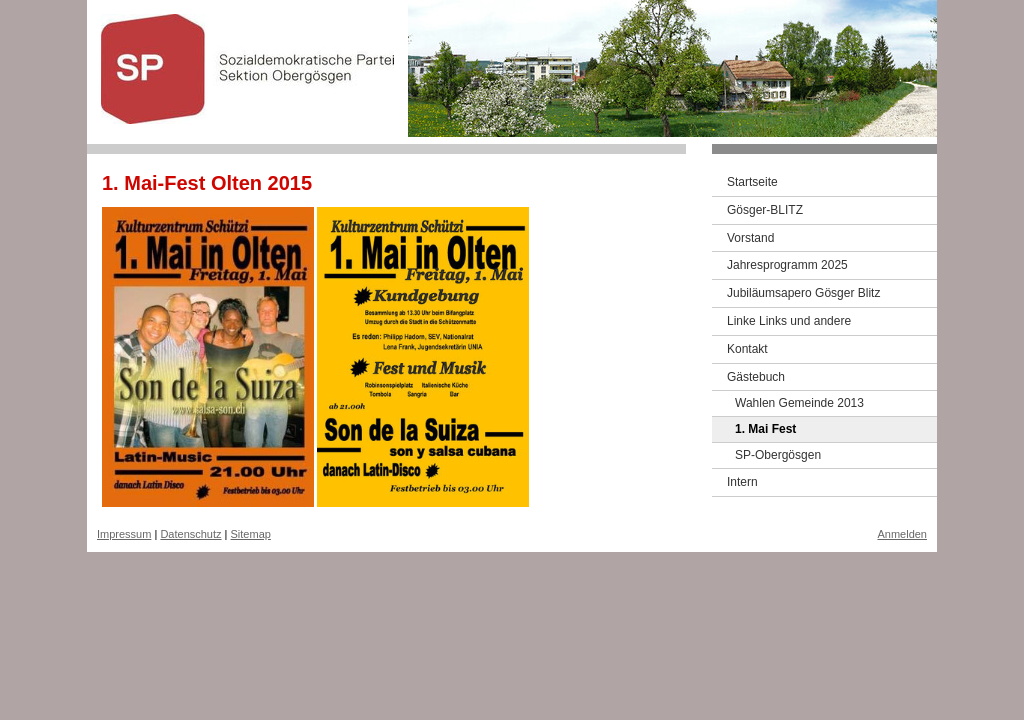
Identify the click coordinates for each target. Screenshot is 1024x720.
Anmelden (902, 534)
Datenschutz (190, 534)
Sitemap (251, 534)
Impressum (124, 534)
